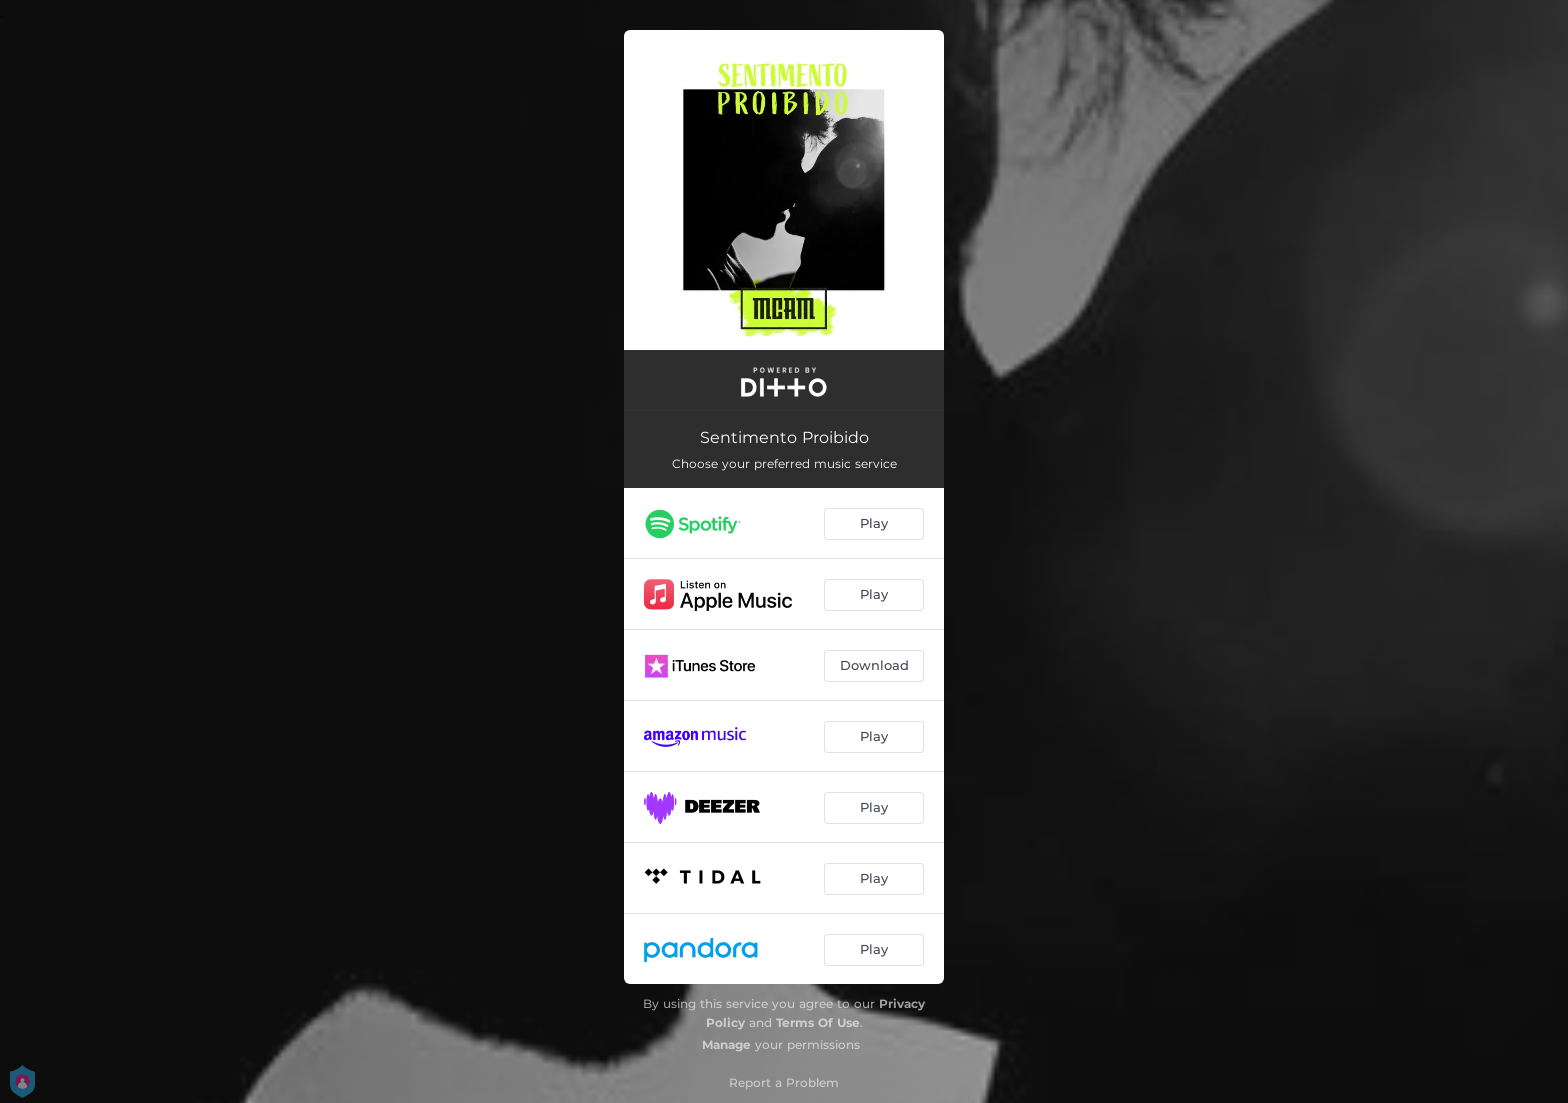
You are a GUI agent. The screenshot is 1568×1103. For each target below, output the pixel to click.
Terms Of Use (818, 1022)
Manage (726, 1044)
